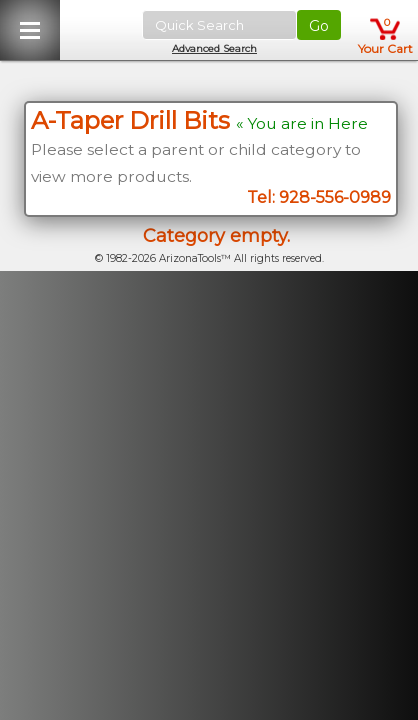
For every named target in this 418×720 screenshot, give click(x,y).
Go (319, 26)
